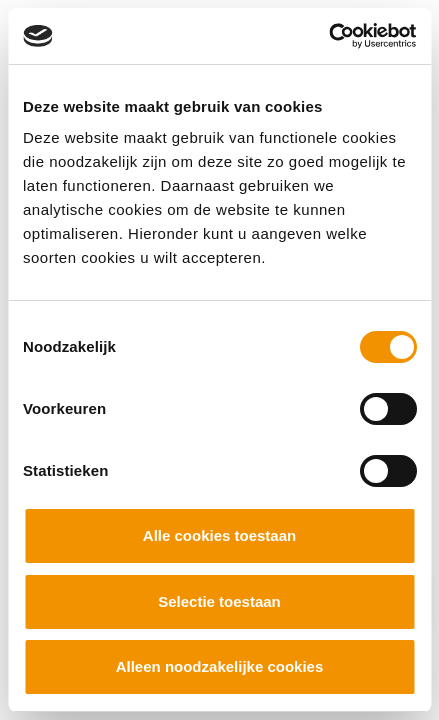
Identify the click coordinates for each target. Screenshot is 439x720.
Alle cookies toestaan (219, 535)
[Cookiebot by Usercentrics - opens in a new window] (328, 36)
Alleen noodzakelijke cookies (220, 666)
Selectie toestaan (219, 601)
